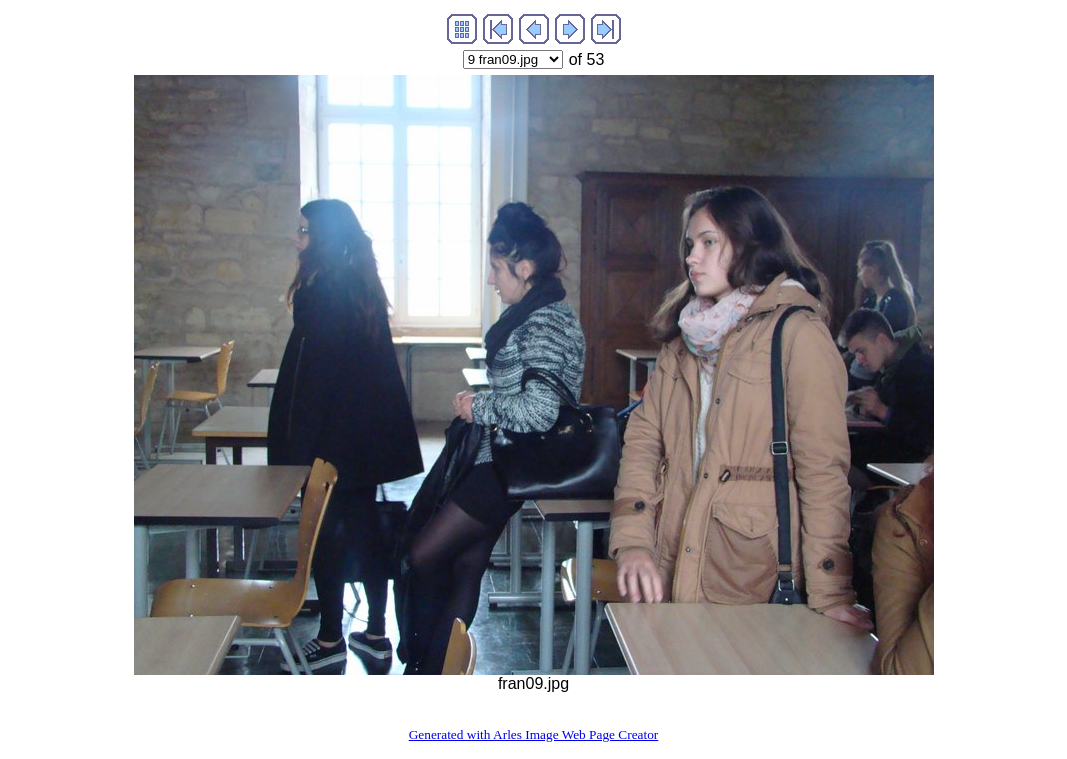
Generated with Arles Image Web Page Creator (534, 734)
